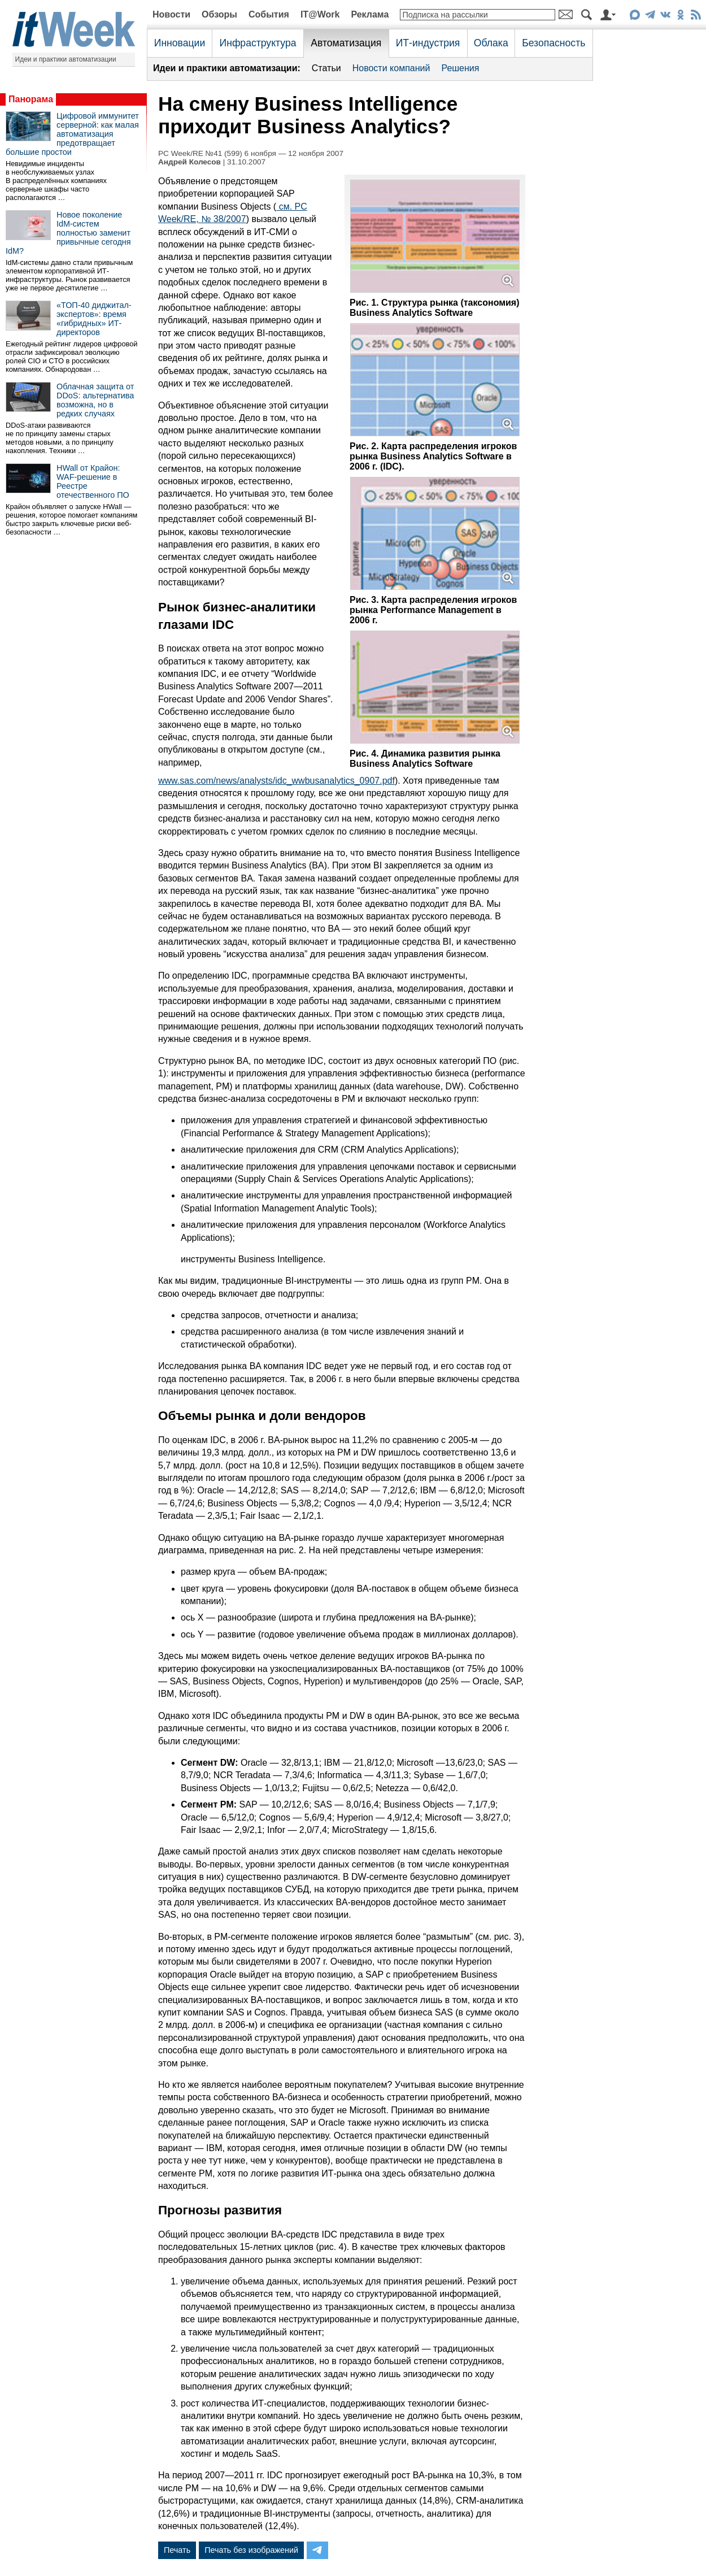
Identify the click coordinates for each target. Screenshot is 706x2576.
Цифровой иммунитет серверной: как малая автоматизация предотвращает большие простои (72, 134)
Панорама (30, 99)
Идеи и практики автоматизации (65, 59)
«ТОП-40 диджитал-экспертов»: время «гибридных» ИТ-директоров (94, 319)
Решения (460, 68)
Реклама (370, 14)
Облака (491, 43)
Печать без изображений (251, 2550)
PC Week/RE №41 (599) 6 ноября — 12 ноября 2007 (250, 153)
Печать (177, 2550)
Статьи (326, 68)
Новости (171, 14)
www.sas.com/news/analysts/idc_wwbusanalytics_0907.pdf (276, 780)
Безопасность (553, 43)
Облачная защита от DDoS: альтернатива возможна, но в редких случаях (95, 400)
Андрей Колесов (189, 162)
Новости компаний (391, 68)
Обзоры (219, 14)
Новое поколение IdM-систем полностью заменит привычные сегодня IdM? (68, 232)
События (269, 14)
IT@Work (320, 14)
